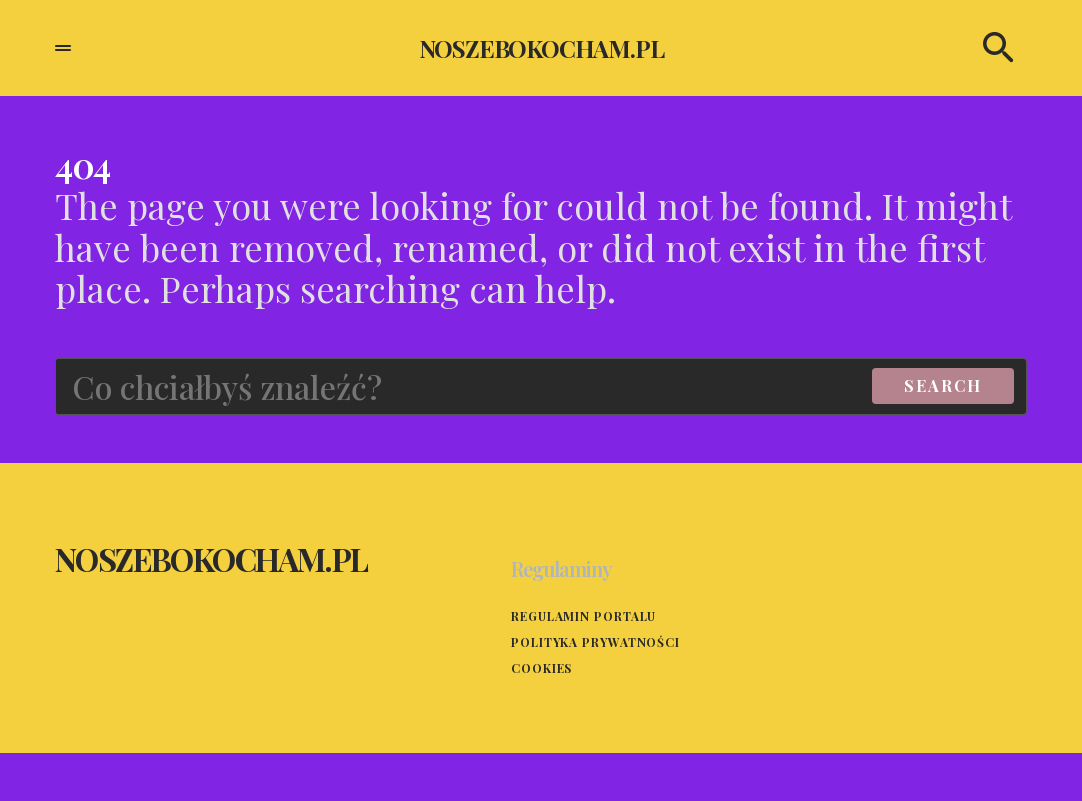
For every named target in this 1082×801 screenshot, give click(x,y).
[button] (63, 48)
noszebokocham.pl (541, 48)
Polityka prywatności (595, 642)
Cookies (541, 668)
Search (943, 385)
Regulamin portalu (583, 616)
